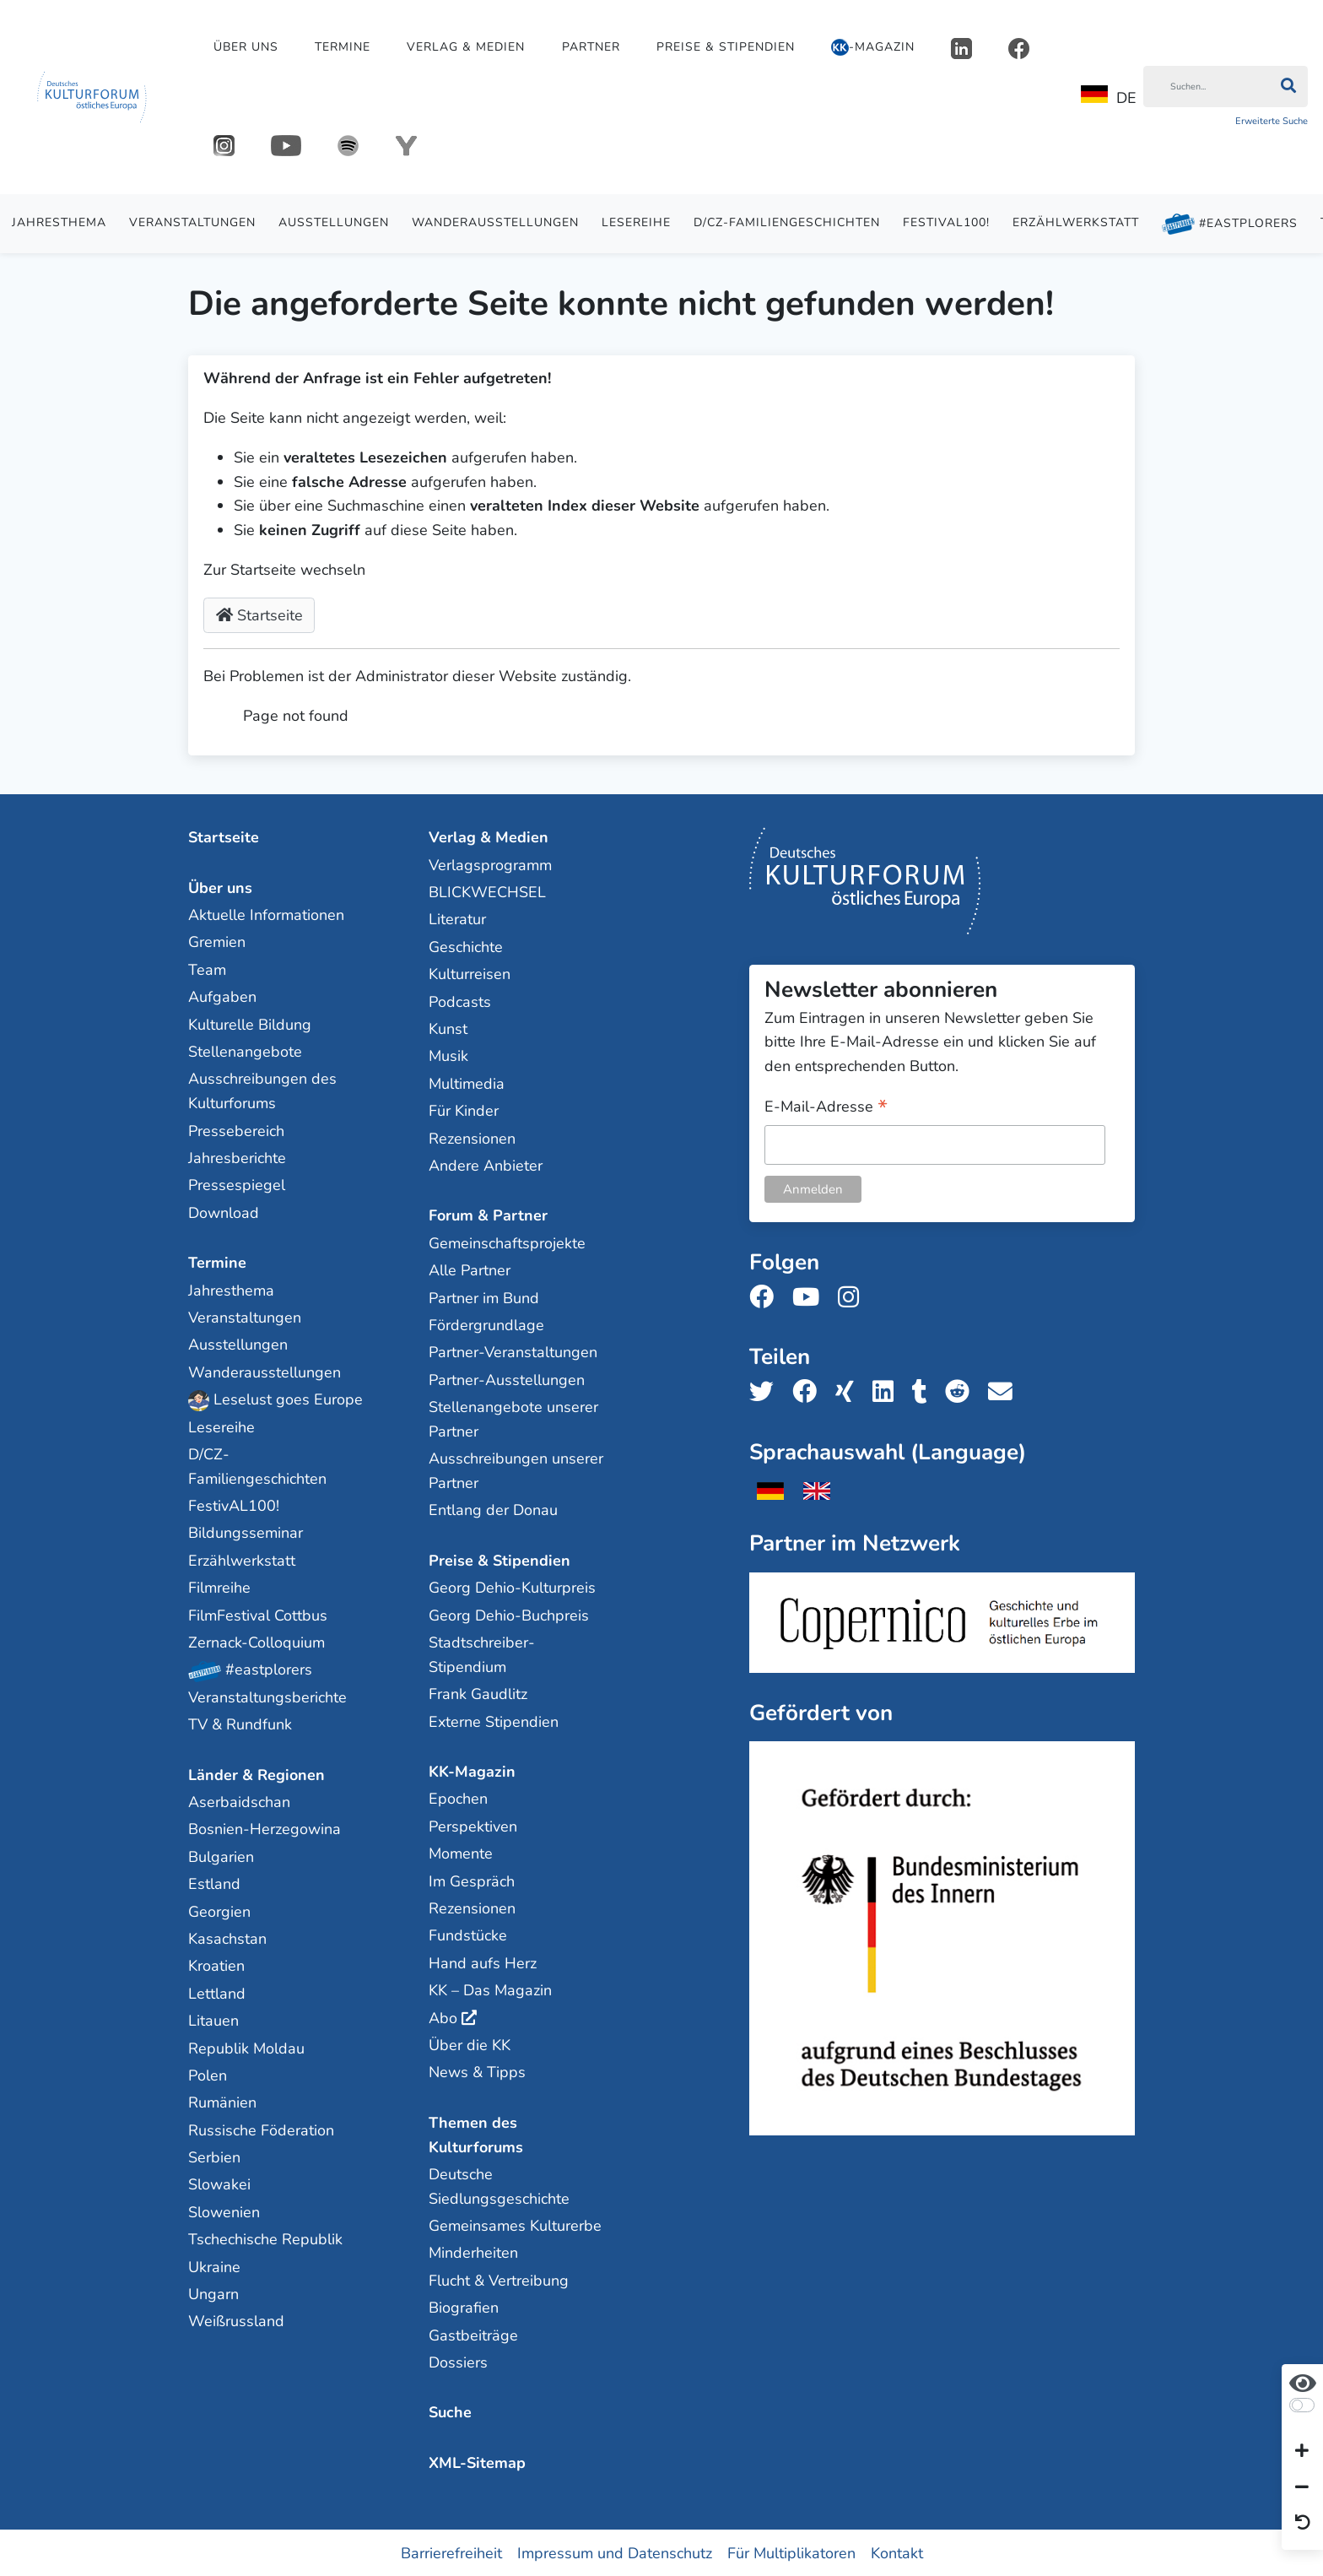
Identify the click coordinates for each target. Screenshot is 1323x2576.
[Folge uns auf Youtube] (810, 1296)
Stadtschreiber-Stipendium (482, 1654)
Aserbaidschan (239, 1801)
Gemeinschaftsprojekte (507, 1242)
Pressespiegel (236, 1185)
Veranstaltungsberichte (267, 1696)
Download (223, 1212)
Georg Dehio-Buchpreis (509, 1615)
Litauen (213, 2020)
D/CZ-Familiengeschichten (787, 222)
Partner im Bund (484, 1297)
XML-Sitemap (477, 2462)
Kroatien (216, 1965)
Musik (448, 1056)
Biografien (464, 2307)
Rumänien (222, 2102)
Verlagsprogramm (490, 864)
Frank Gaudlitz (478, 1693)
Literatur (457, 919)
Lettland (217, 1993)
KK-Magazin (472, 1771)
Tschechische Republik (265, 2238)
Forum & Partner (488, 1214)
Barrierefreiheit (451, 2552)
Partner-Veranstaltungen (513, 1351)
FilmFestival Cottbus (257, 1615)
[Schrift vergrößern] (1302, 2452)
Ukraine (214, 2266)
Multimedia (467, 1083)
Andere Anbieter (486, 1165)
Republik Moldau (246, 2048)
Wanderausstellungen (495, 222)
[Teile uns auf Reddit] (962, 1391)
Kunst (448, 1028)
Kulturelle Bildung (249, 1024)
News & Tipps (477, 2071)
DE (1109, 96)
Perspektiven (473, 1826)
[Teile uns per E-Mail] (1005, 1391)
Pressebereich (236, 1130)
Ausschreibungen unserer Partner (516, 1470)
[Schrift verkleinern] (1302, 2487)
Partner (591, 47)
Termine (342, 47)
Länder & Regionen (256, 1774)
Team (207, 969)
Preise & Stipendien (725, 47)
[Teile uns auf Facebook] (809, 1391)
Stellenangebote (245, 1051)
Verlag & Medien (466, 47)
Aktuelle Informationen (266, 914)
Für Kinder (464, 1110)
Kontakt (897, 2552)
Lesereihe (636, 222)
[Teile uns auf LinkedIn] (888, 1391)
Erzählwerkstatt (1075, 222)
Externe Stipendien (494, 1721)
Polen (207, 2075)
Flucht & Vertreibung (499, 2280)
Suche (450, 2412)
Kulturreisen (469, 973)
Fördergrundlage (486, 1324)
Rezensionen (472, 1138)
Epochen (458, 1799)
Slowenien (224, 2211)
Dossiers (458, 2361)
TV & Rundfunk (240, 1723)
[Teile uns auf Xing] (849, 1391)
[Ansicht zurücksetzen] (1302, 2524)
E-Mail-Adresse (826, 1107)
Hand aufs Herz (483, 1962)
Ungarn (213, 2293)
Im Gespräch (472, 1880)
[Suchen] (1206, 87)
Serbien (214, 2156)
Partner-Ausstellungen (507, 1379)
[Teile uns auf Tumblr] (924, 1391)
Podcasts (460, 1001)
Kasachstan (227, 1938)
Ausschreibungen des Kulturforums (262, 1091)
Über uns (245, 47)
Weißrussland (236, 2321)
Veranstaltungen (192, 222)
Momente (461, 1853)
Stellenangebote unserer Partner (513, 1418)
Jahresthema (59, 222)
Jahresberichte (237, 1157)
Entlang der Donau (493, 1510)
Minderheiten (473, 2253)
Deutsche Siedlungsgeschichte (499, 2185)
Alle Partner (469, 1269)
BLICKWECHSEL (487, 891)
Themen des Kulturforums (476, 2134)
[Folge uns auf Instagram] (853, 1296)
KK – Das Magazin (490, 1989)
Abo (443, 2017)
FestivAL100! (946, 222)
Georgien (219, 1911)
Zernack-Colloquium (256, 1642)
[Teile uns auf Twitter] (766, 1391)
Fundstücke (468, 1934)
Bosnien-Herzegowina (264, 1829)
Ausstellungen (333, 222)
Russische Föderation (261, 2129)
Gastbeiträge (473, 2334)
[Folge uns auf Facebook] (766, 1296)
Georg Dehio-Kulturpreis (512, 1587)
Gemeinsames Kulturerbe (515, 2225)
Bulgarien (221, 1856)
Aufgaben (222, 996)
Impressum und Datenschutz (614, 2552)
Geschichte (466, 946)
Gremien (217, 942)
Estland (214, 1883)
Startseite (259, 615)
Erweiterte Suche (1271, 121)
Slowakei (219, 2184)
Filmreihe (219, 1587)
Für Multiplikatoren (791, 2552)
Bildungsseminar (245, 1533)
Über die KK (469, 2044)
